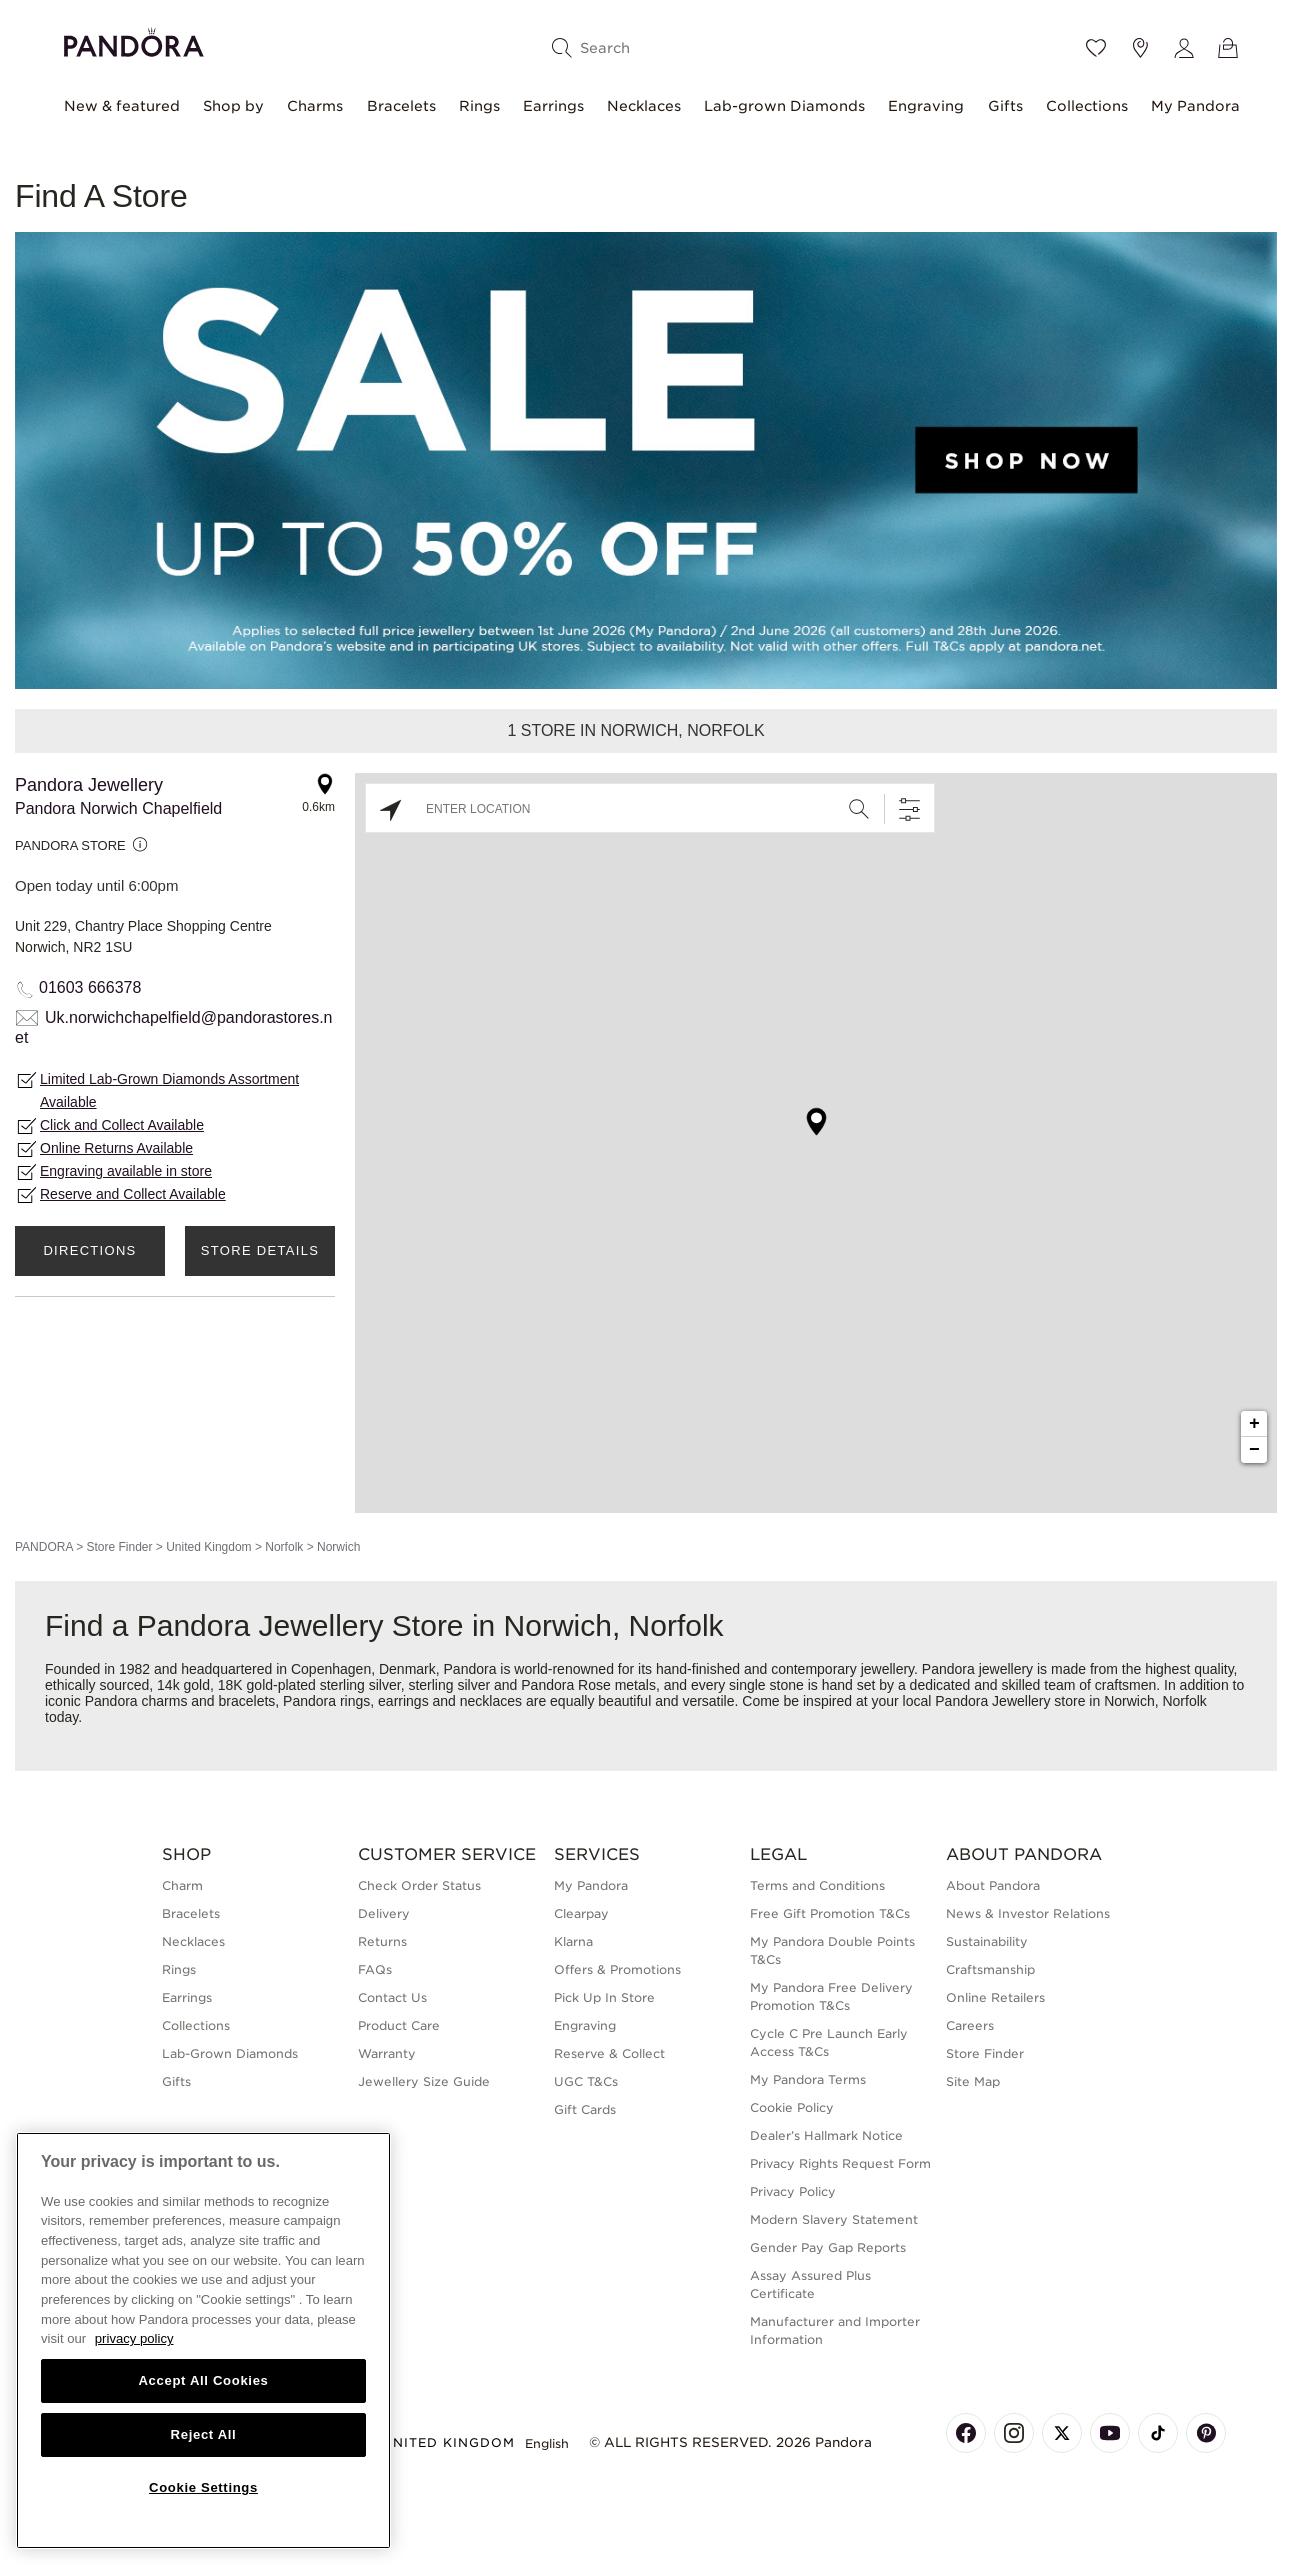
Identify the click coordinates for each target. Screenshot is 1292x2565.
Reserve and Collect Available (133, 1194)
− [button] (1254, 1450)
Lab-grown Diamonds (784, 106)
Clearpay (581, 1913)
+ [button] (1254, 1424)
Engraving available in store (126, 1171)
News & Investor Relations (1028, 1913)
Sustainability (987, 1941)
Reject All (204, 2434)
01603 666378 (90, 987)
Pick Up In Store (604, 1997)
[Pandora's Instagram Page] (1014, 2433)
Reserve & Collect (609, 2053)
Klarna (573, 1941)
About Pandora (993, 1885)
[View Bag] (1228, 48)
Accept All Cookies (203, 2380)
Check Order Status (419, 1885)
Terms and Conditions (817, 1885)
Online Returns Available (116, 1148)
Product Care (399, 2025)
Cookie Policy (792, 2107)
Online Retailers (995, 1997)
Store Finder (119, 1547)
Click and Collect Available (122, 1125)
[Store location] (1140, 48)
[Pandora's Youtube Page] (1110, 2433)
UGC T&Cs (586, 2081)
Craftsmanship (990, 1969)
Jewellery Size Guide (424, 2081)
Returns (382, 1941)
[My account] (1184, 48)
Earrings (553, 106)
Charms (315, 106)
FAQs (375, 1969)
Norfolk (284, 1547)
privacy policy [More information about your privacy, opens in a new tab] (134, 2338)
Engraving (926, 106)
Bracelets (401, 106)
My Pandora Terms (808, 2079)
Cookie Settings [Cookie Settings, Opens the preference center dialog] (203, 2487)
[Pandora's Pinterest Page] (1206, 2433)
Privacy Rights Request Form (840, 2163)
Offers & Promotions (617, 1969)
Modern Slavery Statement (834, 2219)
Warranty (387, 2053)
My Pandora (1195, 106)
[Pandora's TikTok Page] (1158, 2433)
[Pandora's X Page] (1062, 2433)
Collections (1087, 106)
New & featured (122, 106)
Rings (479, 106)
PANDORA (44, 1547)
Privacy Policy (793, 2191)
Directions (89, 1250)
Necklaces (644, 106)
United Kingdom (208, 1547)
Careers (970, 2025)
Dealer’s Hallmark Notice (826, 2135)
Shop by (233, 106)
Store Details (260, 1250)
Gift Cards (585, 2109)
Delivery (384, 1913)
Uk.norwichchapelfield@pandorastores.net (174, 1027)
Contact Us (392, 1997)
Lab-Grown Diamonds (230, 2053)
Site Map (973, 2081)
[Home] (134, 39)
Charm (182, 1885)
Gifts (1005, 106)
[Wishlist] (1096, 48)
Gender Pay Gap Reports (828, 2247)
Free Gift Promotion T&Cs (830, 1913)
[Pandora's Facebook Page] (966, 2433)
